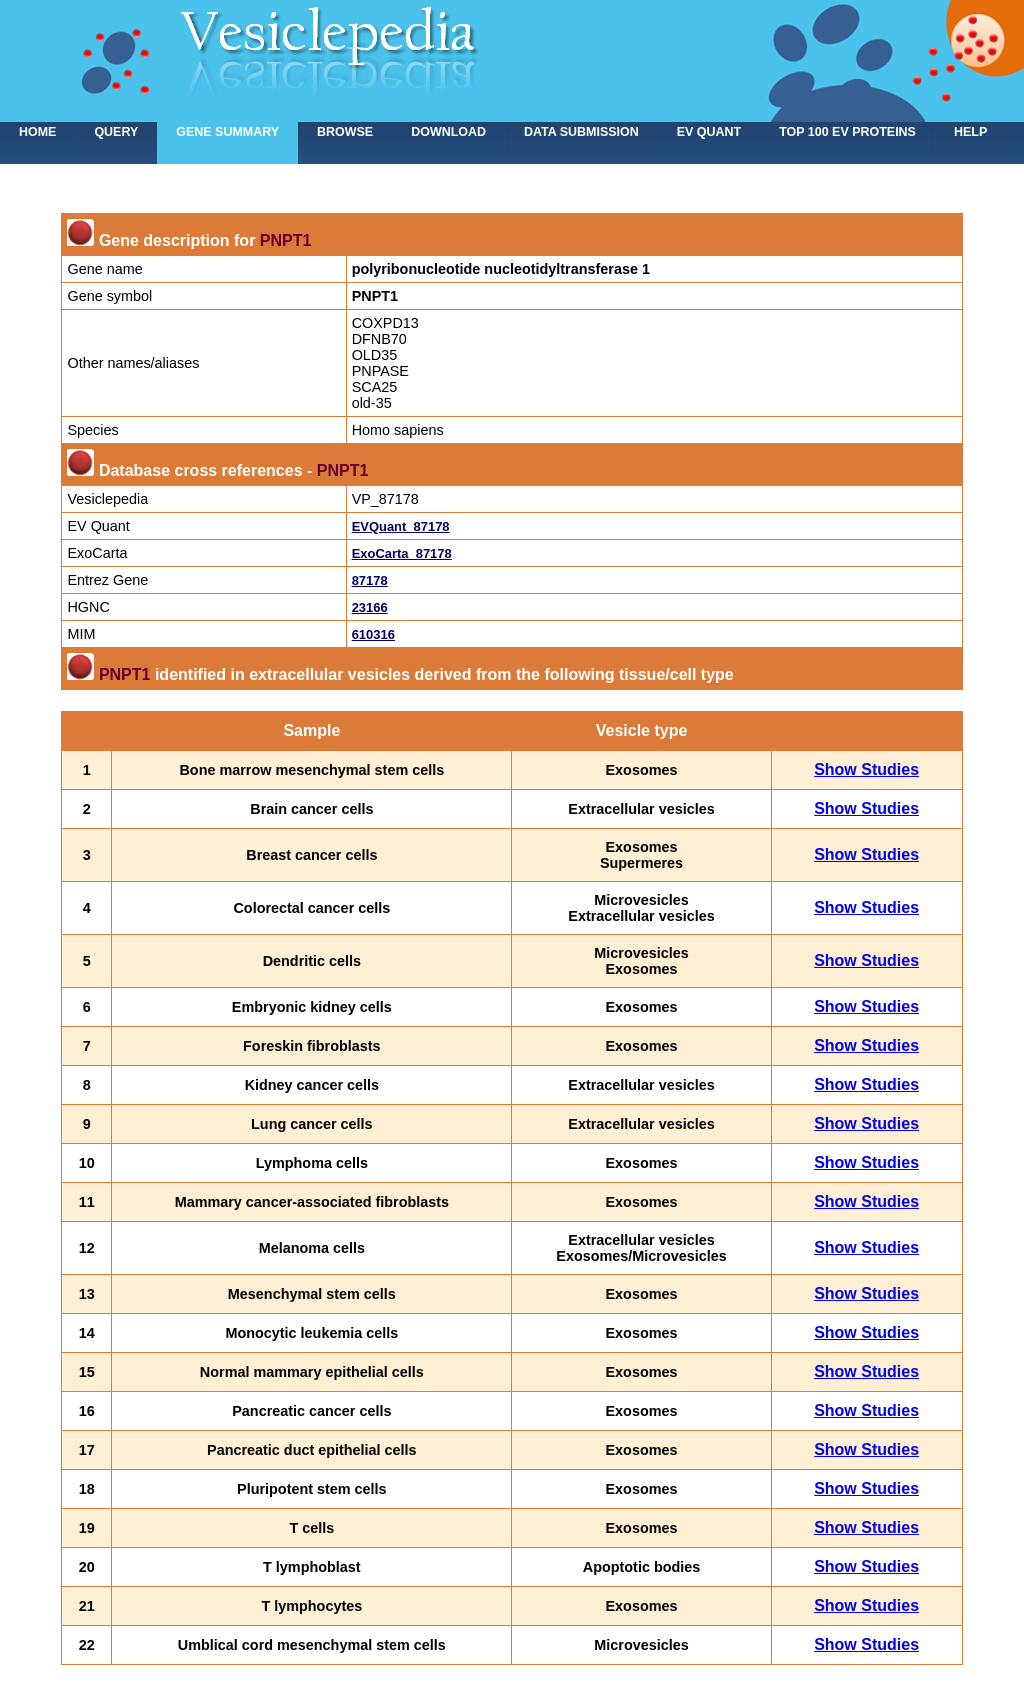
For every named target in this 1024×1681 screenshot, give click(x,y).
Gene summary (227, 132)
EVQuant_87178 (401, 526)
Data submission (581, 132)
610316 (373, 634)
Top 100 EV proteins (847, 132)
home (37, 132)
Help (970, 132)
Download (448, 132)
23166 (370, 607)
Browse (345, 132)
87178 (370, 580)
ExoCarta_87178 (402, 553)
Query (116, 132)
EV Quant (709, 132)
